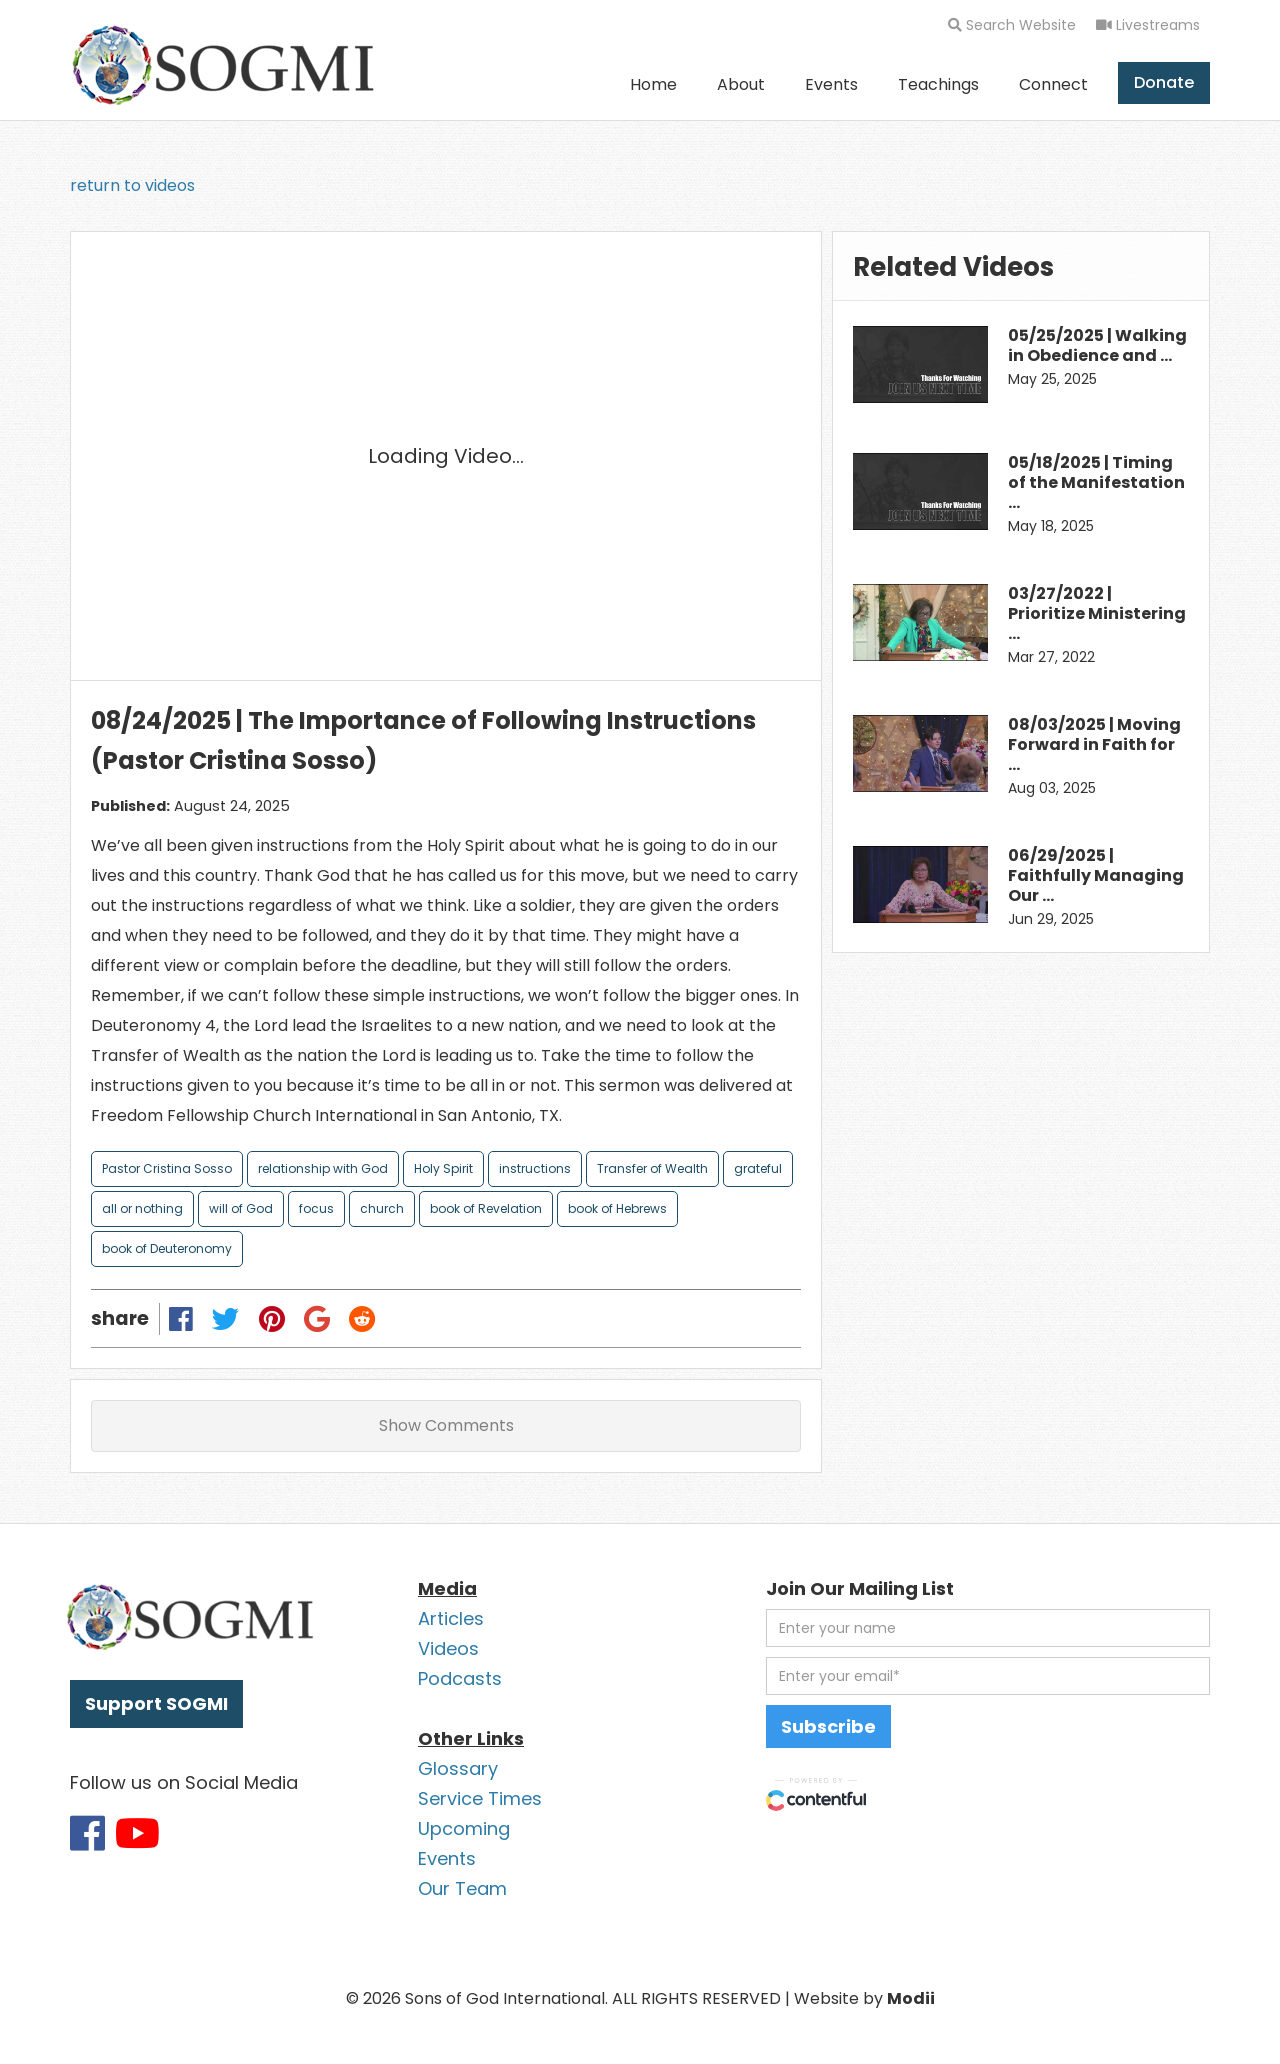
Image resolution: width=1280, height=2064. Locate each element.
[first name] (988, 1628)
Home (653, 84)
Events (831, 84)
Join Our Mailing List (860, 1588)
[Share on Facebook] (181, 1318)
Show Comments (446, 1425)
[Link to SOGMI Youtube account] (137, 1833)
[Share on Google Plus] (316, 1318)
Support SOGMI (156, 1703)
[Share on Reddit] (362, 1318)
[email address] (988, 1676)
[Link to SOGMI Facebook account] (87, 1833)
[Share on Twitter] (226, 1318)
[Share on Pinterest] (271, 1318)
